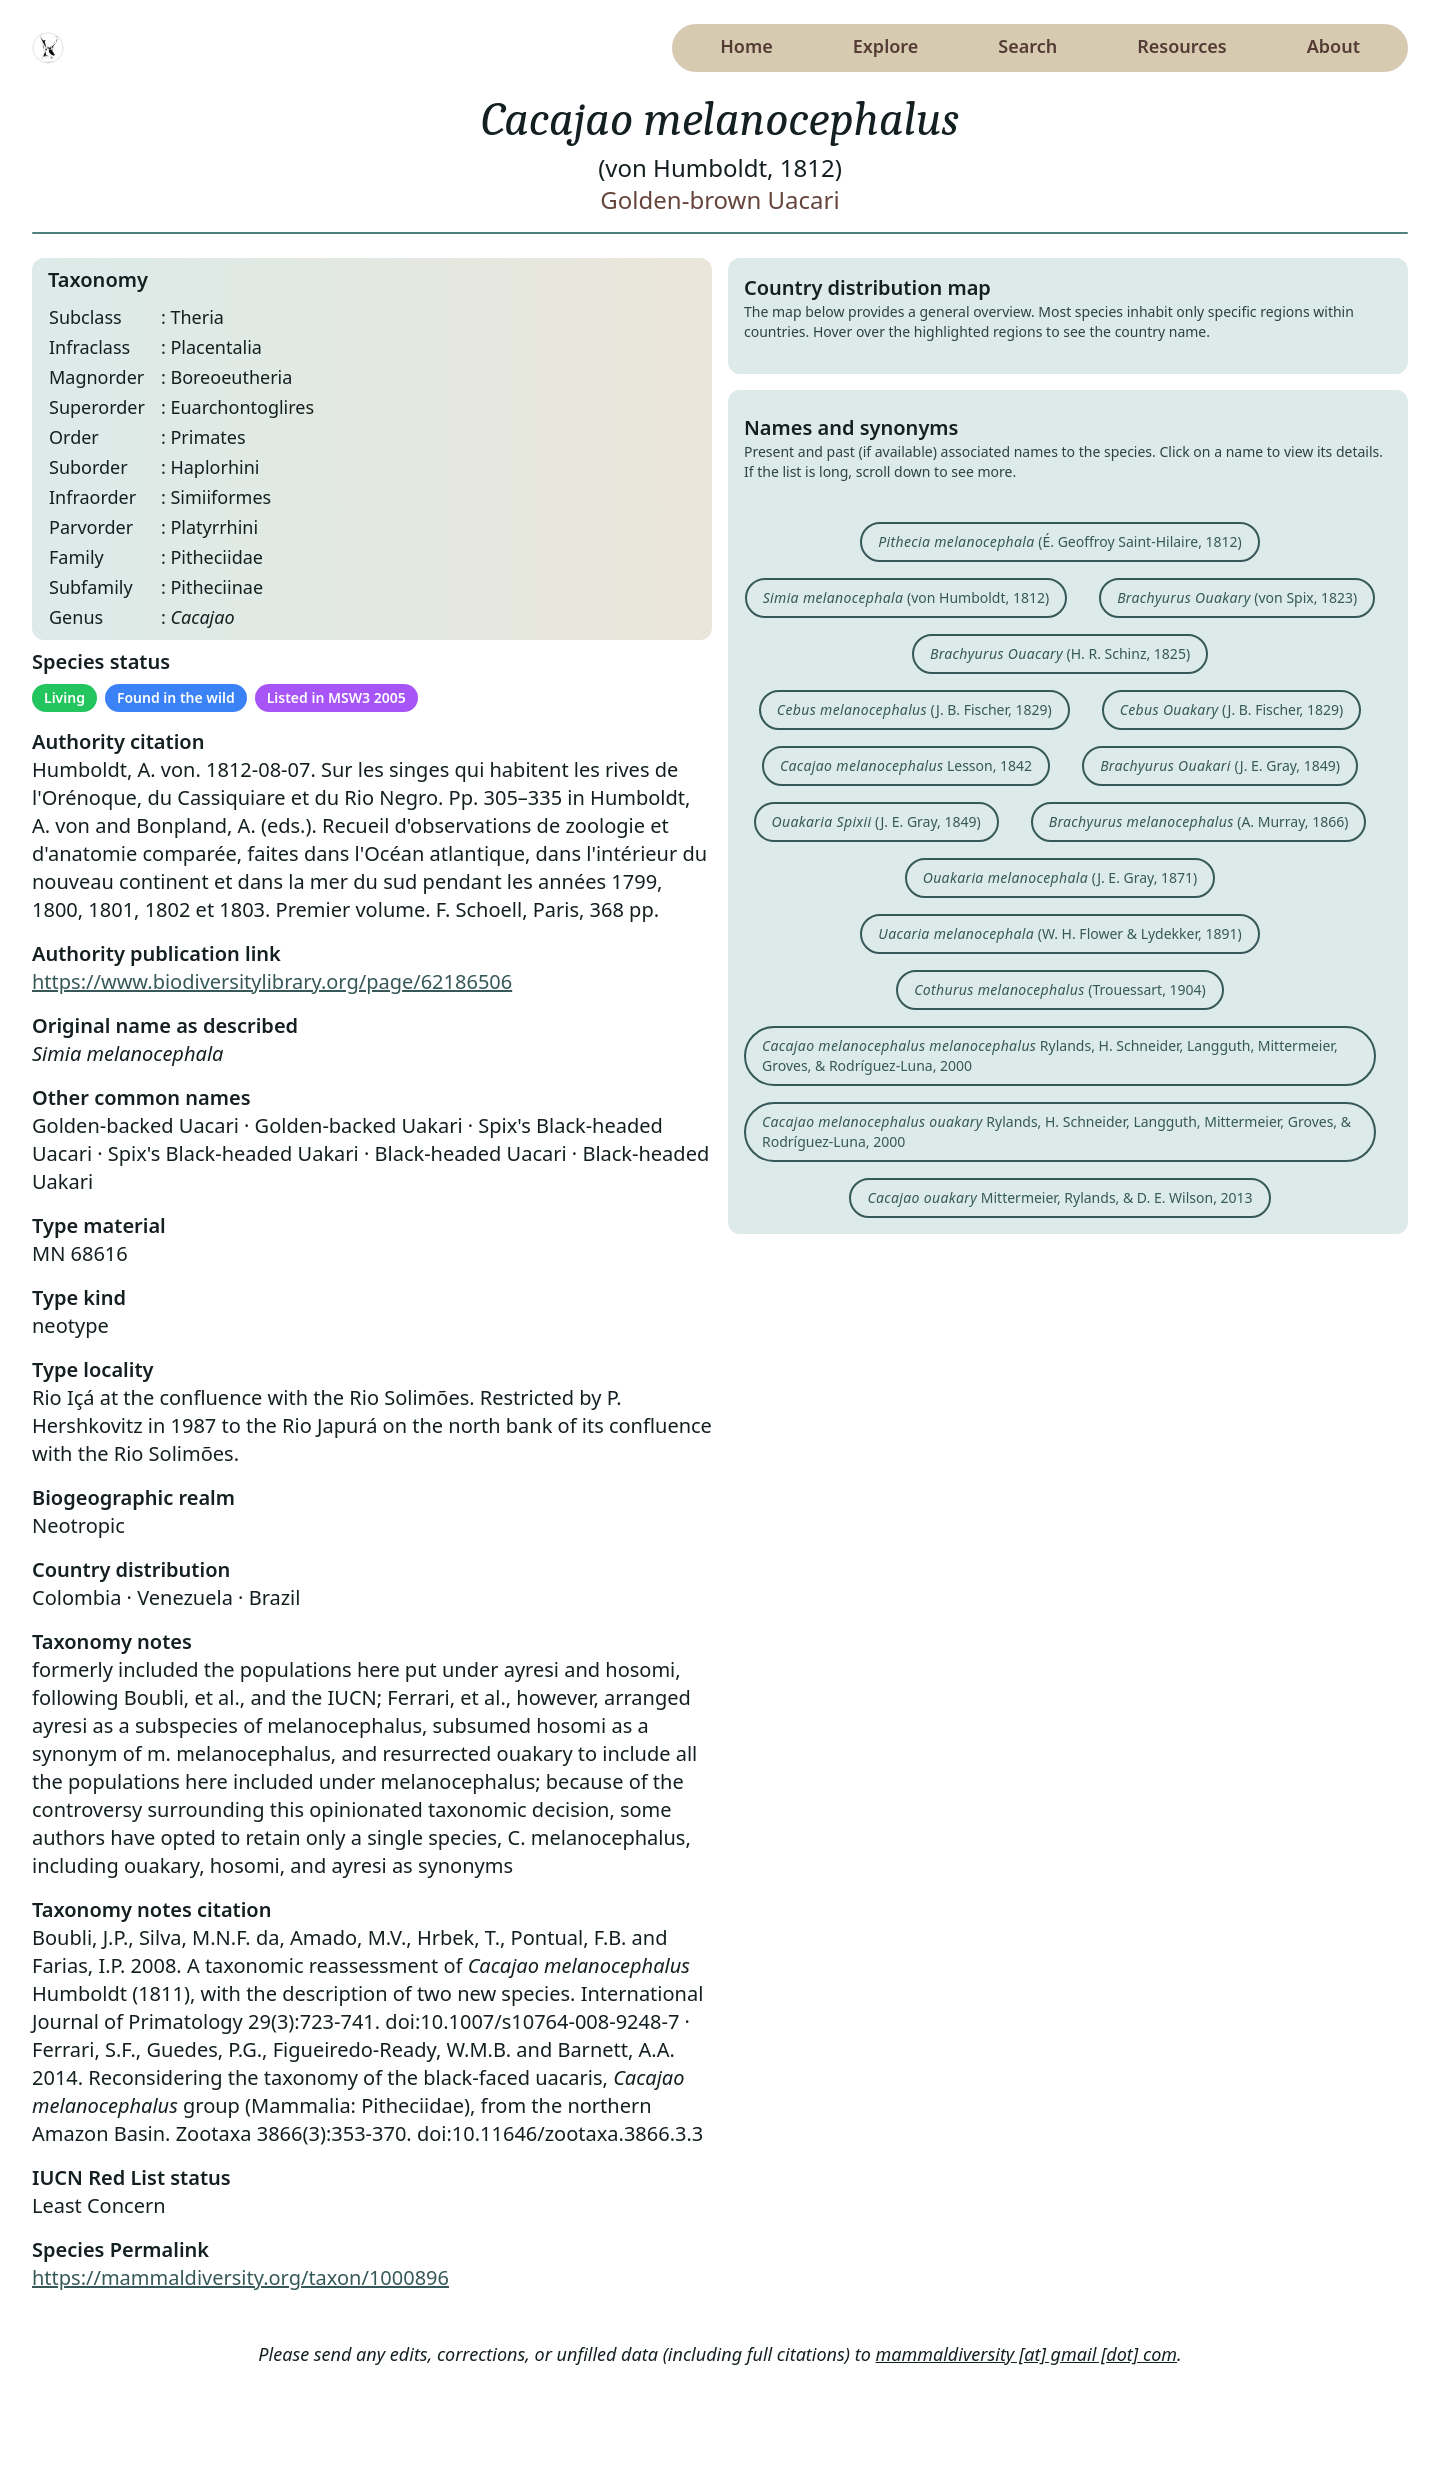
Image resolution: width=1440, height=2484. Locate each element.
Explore (886, 46)
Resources (1181, 46)
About (1333, 46)
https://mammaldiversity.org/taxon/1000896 (240, 2277)
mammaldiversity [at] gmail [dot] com (1027, 2354)
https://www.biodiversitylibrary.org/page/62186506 (272, 981)
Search (1027, 46)
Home (746, 46)
